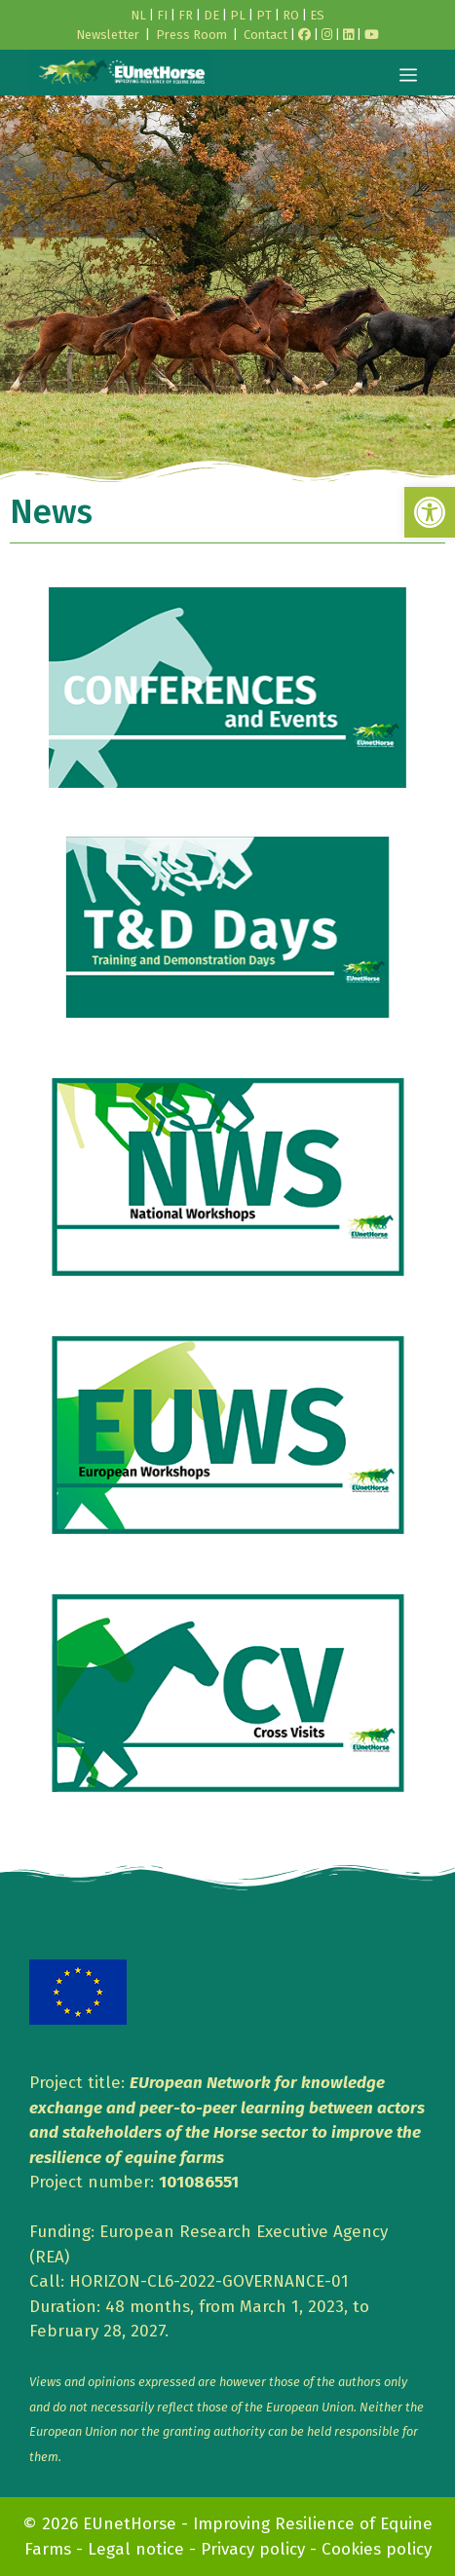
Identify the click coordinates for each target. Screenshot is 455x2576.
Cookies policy (377, 2549)
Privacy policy (253, 2549)
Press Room (191, 34)
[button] (429, 512)
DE (211, 15)
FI (162, 15)
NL (138, 15)
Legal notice (136, 2549)
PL (238, 15)
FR (185, 15)
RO (291, 15)
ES (317, 15)
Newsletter (107, 34)
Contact (265, 34)
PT (264, 15)
